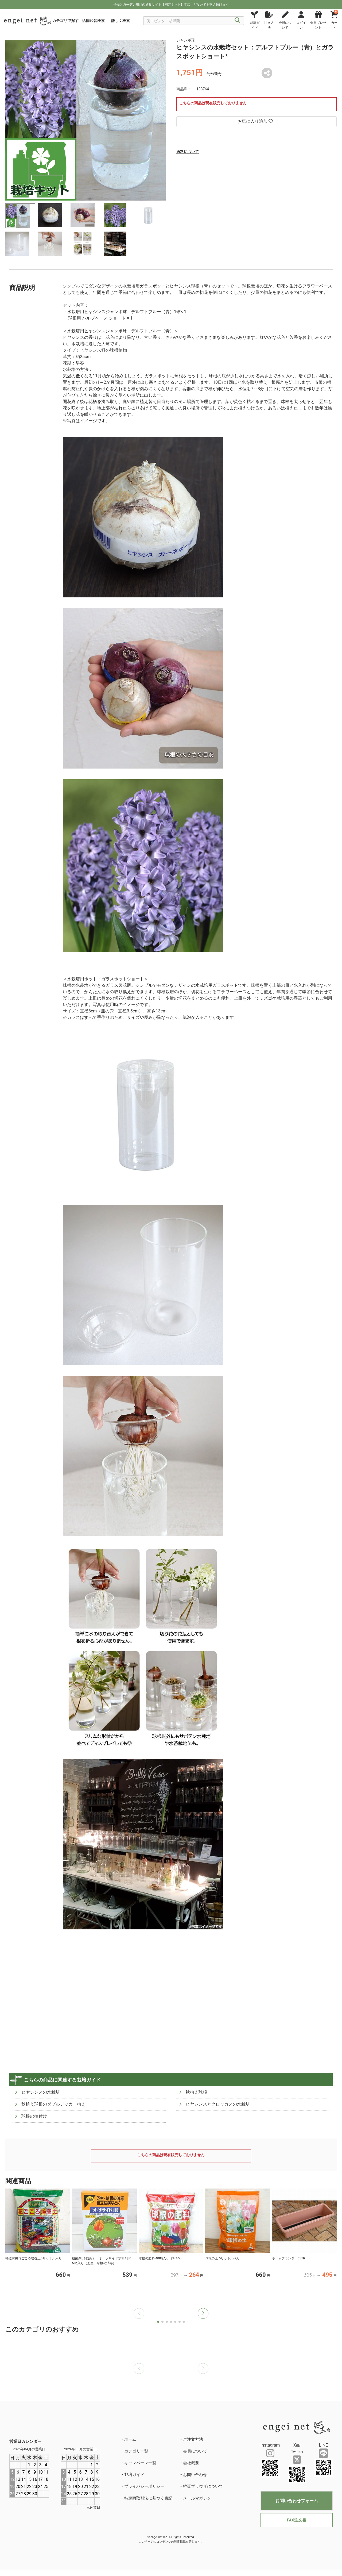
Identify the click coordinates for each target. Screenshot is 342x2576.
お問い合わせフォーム (296, 2500)
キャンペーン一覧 (140, 2462)
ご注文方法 (193, 2439)
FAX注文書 (296, 2520)
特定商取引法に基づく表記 (148, 2498)
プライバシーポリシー (144, 2486)
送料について (187, 151)
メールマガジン (197, 2498)
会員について (195, 2451)
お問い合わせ (195, 2474)
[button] (203, 2313)
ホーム (130, 2439)
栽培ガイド (134, 2474)
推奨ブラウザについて (203, 2486)
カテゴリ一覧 (136, 2451)
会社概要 (191, 2462)
